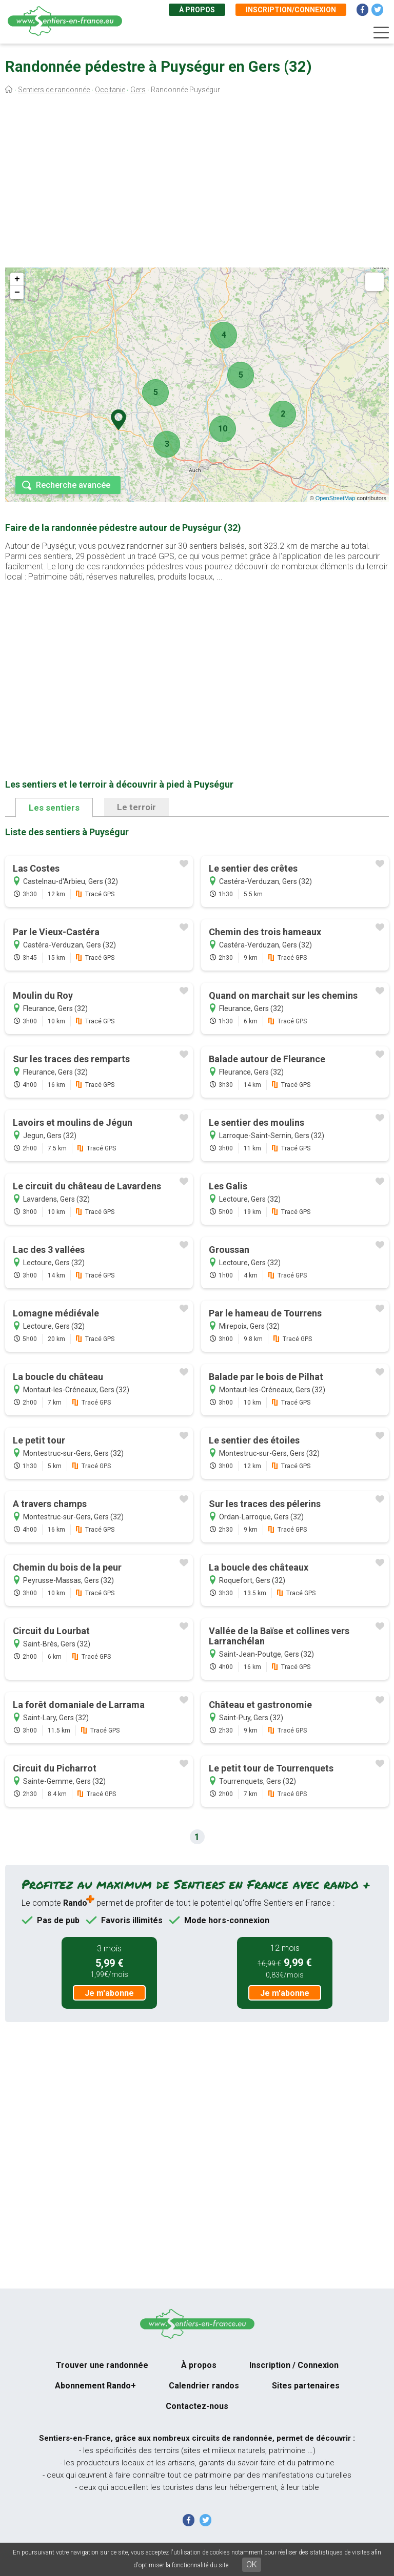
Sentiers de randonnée (54, 90)
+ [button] (17, 279)
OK (251, 2564)
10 (222, 429)
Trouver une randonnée (102, 2365)
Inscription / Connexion (294, 2365)
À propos (197, 10)
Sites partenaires (306, 2385)
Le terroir (136, 807)
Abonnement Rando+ (95, 2385)
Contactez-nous (197, 2406)
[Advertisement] (197, 183)
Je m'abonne (109, 1993)
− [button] (17, 292)
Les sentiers (54, 807)
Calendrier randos (204, 2385)
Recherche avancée (73, 485)
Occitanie (110, 90)
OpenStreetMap (336, 498)
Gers (138, 90)
